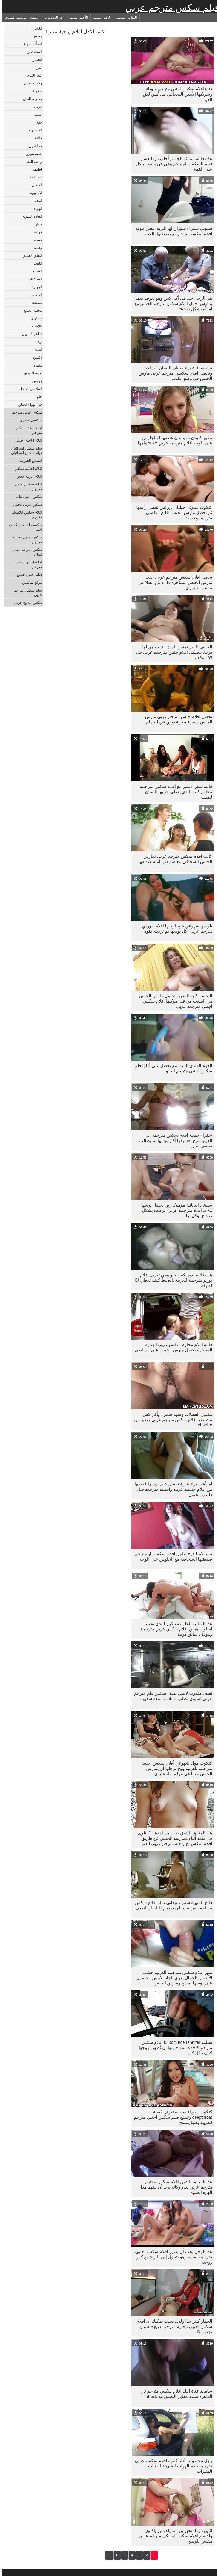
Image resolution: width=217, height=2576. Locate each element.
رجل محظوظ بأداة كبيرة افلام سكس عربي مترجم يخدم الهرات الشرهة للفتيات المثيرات (171, 2466)
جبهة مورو (32, 153)
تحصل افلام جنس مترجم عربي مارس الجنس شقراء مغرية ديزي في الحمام (176, 719)
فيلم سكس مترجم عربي (170, 8)
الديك (36, 349)
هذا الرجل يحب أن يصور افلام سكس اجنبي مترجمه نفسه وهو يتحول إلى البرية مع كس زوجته (171, 2257)
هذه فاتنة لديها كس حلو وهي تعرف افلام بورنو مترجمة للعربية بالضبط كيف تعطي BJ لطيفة (171, 1280)
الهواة (36, 208)
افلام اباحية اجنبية (27, 440)
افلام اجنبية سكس (26, 468)
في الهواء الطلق (28, 404)
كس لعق (33, 177)
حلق (37, 122)
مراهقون (33, 145)
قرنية (36, 232)
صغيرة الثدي (30, 98)
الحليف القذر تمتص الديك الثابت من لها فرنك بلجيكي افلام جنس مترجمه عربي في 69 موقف (172, 652)
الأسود (35, 357)
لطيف (35, 169)
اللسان (35, 28)
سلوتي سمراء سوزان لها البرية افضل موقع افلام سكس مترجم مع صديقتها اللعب (171, 230)
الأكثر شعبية (100, 17)
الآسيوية (34, 192)
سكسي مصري (28, 420)
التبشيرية (33, 130)
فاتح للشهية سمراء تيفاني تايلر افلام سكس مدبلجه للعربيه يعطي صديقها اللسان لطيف (171, 1905)
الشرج (35, 271)
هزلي (36, 106)
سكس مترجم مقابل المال (25, 551)
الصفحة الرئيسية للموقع (20, 17)
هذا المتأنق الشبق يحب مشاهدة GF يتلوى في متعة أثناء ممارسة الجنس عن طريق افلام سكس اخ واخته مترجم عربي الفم (173, 1838)
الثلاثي (35, 200)
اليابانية (34, 286)
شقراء (35, 91)
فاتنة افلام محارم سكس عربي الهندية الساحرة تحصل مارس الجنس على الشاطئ (171, 1347)
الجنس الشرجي (28, 460)
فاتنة (36, 138)
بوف (36, 341)
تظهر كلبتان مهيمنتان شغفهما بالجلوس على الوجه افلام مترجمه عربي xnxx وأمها (173, 440)
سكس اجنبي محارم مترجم (25, 539)
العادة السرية (30, 216)
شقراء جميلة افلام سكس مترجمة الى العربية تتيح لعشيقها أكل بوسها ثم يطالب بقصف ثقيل (173, 1140)
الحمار (35, 59)
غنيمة (36, 114)
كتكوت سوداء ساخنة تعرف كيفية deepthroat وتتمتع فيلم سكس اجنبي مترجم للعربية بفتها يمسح (171, 2117)
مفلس (35, 36)
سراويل (34, 318)
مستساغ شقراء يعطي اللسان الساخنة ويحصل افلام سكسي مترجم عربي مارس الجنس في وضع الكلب (173, 373)
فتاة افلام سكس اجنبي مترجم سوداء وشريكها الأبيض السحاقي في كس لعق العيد (175, 94)
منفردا (35, 365)
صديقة (35, 302)
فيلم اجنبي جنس (27, 574)
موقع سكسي (30, 582)
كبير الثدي (32, 75)
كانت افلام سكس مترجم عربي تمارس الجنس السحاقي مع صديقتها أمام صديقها (173, 858)
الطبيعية (34, 294)
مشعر (35, 239)
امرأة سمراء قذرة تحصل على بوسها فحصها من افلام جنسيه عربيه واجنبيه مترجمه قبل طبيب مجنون (171, 1489)
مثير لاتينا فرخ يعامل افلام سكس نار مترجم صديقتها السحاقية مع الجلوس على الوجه (171, 1556)
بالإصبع (34, 326)
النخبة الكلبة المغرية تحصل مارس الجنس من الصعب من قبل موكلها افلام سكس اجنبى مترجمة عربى (173, 1001)
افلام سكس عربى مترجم (26, 486)
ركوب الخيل (31, 83)
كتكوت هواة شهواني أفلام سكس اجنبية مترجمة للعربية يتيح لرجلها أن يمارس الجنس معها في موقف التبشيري (174, 1768)
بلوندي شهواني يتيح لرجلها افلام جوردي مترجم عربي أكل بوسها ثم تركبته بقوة (175, 928)
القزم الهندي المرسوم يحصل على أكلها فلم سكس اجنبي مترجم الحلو (171, 1068)
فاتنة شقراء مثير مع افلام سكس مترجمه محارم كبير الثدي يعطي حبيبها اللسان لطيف (174, 792)
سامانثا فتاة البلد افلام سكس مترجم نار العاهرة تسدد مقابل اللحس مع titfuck (174, 2393)
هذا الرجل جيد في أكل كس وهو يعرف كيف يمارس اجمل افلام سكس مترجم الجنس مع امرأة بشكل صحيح (171, 303)
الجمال (35, 185)
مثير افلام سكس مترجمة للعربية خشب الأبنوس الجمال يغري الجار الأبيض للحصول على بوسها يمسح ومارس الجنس (172, 1978)
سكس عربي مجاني (25, 504)
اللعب (35, 263)
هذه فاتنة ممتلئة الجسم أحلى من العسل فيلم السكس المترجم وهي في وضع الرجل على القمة (172, 164)
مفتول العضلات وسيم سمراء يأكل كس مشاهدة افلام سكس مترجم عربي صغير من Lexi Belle (171, 1419)
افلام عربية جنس (27, 476)
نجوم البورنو (31, 373)
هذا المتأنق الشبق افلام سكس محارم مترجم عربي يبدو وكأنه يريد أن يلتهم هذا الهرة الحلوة (174, 2187)
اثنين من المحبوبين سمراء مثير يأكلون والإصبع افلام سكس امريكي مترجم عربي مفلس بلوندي (173, 2536)
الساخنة (34, 279)
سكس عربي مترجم (25, 412)
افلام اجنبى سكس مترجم (26, 564)
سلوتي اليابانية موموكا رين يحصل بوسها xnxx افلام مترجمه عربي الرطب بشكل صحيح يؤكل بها (174, 1210)
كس (37, 67)
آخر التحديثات (52, 17)
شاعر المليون (30, 333)
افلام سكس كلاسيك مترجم (25, 514)
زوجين (35, 381)
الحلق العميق (30, 255)
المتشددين (32, 51)
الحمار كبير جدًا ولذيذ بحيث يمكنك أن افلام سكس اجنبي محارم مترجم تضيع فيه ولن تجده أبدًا (172, 2326)
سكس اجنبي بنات (26, 496)
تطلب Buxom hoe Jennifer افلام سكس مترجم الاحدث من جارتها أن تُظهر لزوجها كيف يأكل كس (173, 2047)
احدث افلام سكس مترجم (26, 430)
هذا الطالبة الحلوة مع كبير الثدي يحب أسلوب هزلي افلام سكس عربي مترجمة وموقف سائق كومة (174, 1629)
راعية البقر (32, 161)
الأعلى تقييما (76, 17)
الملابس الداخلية (28, 388)
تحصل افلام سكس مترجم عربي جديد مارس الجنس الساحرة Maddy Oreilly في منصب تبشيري (173, 582)
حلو (37, 396)
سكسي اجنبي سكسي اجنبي (23, 527)
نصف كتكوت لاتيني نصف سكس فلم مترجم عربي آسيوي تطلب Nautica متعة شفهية (171, 1695)
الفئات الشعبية (124, 17)
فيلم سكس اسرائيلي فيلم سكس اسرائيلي (24, 450)
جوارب (35, 224)
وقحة (36, 247)
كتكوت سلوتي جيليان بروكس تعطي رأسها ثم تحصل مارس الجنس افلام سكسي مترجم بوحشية (172, 512)
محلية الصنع (31, 310)
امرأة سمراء (30, 43)
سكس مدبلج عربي (26, 602)
